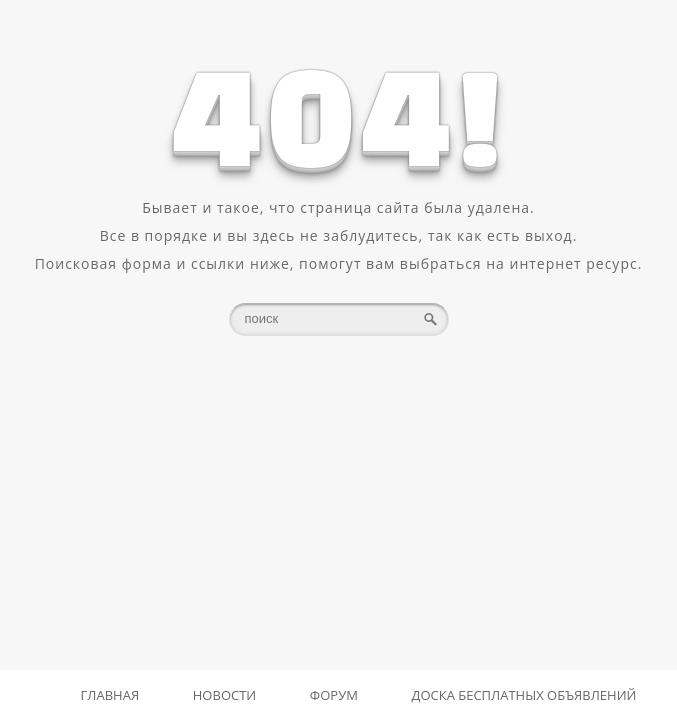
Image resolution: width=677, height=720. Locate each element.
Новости (224, 695)
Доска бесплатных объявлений (524, 695)
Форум (334, 695)
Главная (110, 695)
